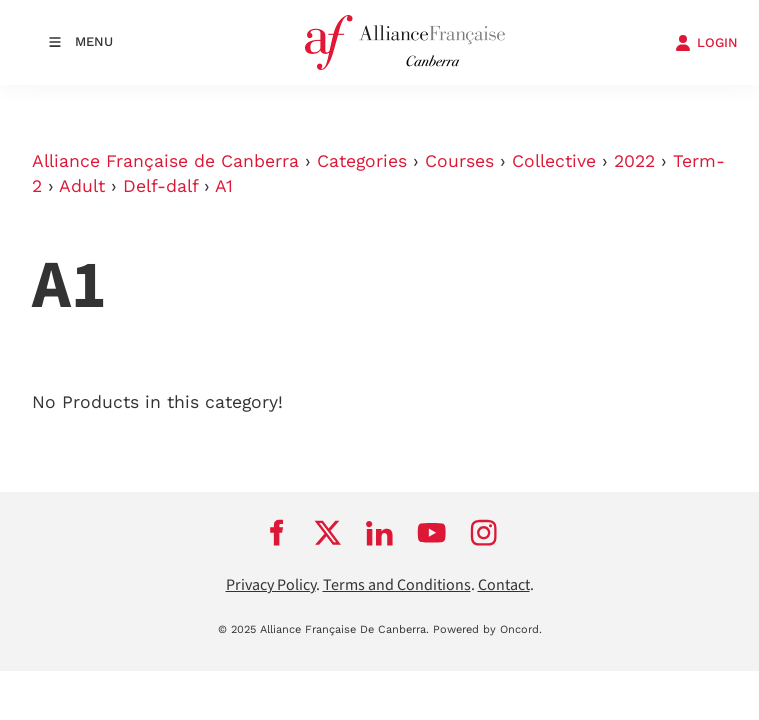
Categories (362, 161)
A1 (224, 186)
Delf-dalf (160, 186)
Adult (82, 186)
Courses (459, 161)
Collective (554, 161)
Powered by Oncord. (487, 629)
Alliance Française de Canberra (165, 161)
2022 (634, 161)
